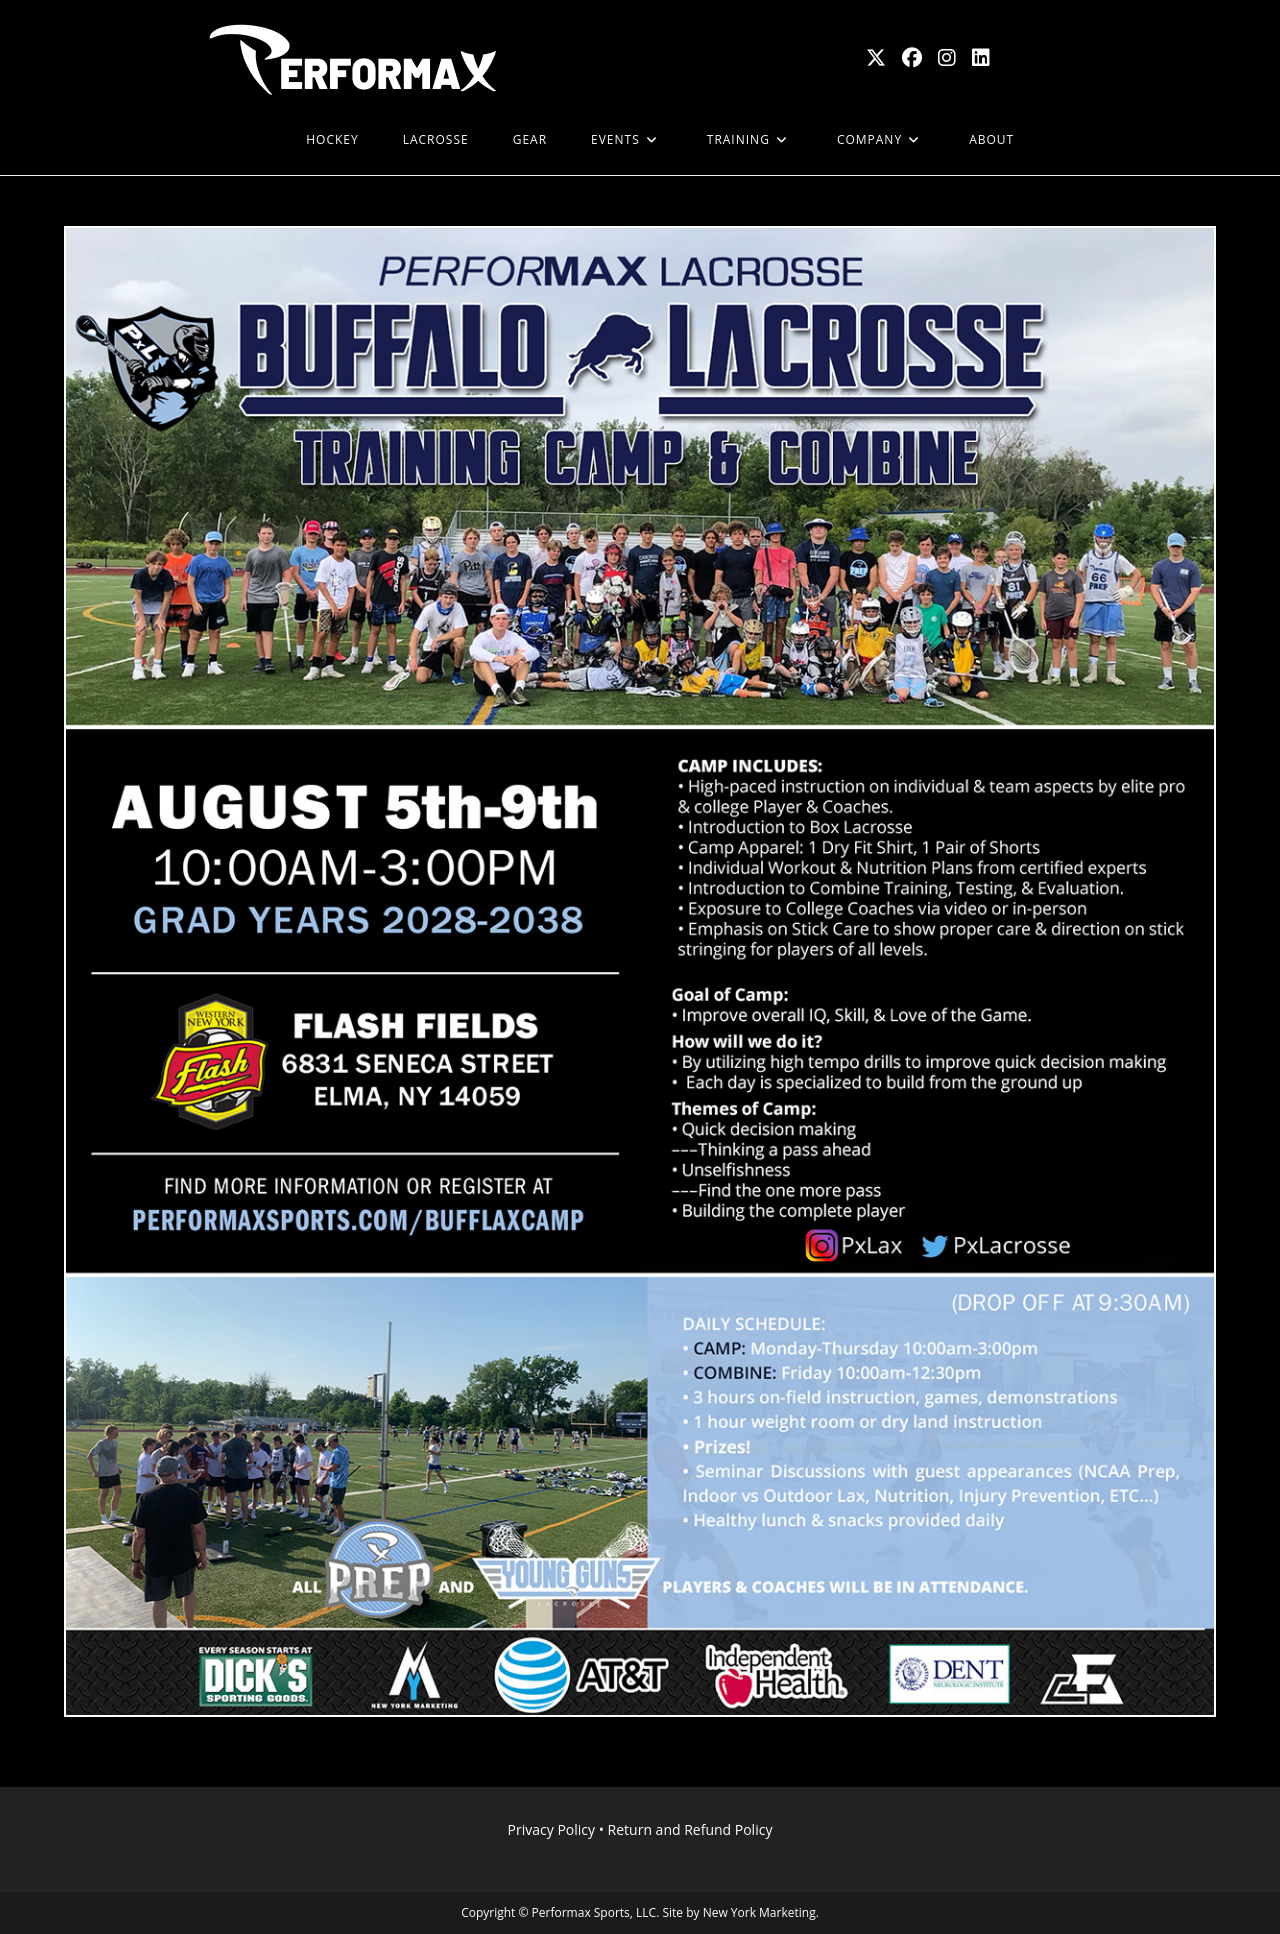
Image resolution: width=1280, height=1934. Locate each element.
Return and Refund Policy (690, 1829)
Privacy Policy (551, 1829)
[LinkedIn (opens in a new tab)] (981, 58)
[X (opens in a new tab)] (876, 58)
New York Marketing (759, 1912)
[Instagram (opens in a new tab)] (947, 58)
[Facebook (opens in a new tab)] (912, 58)
